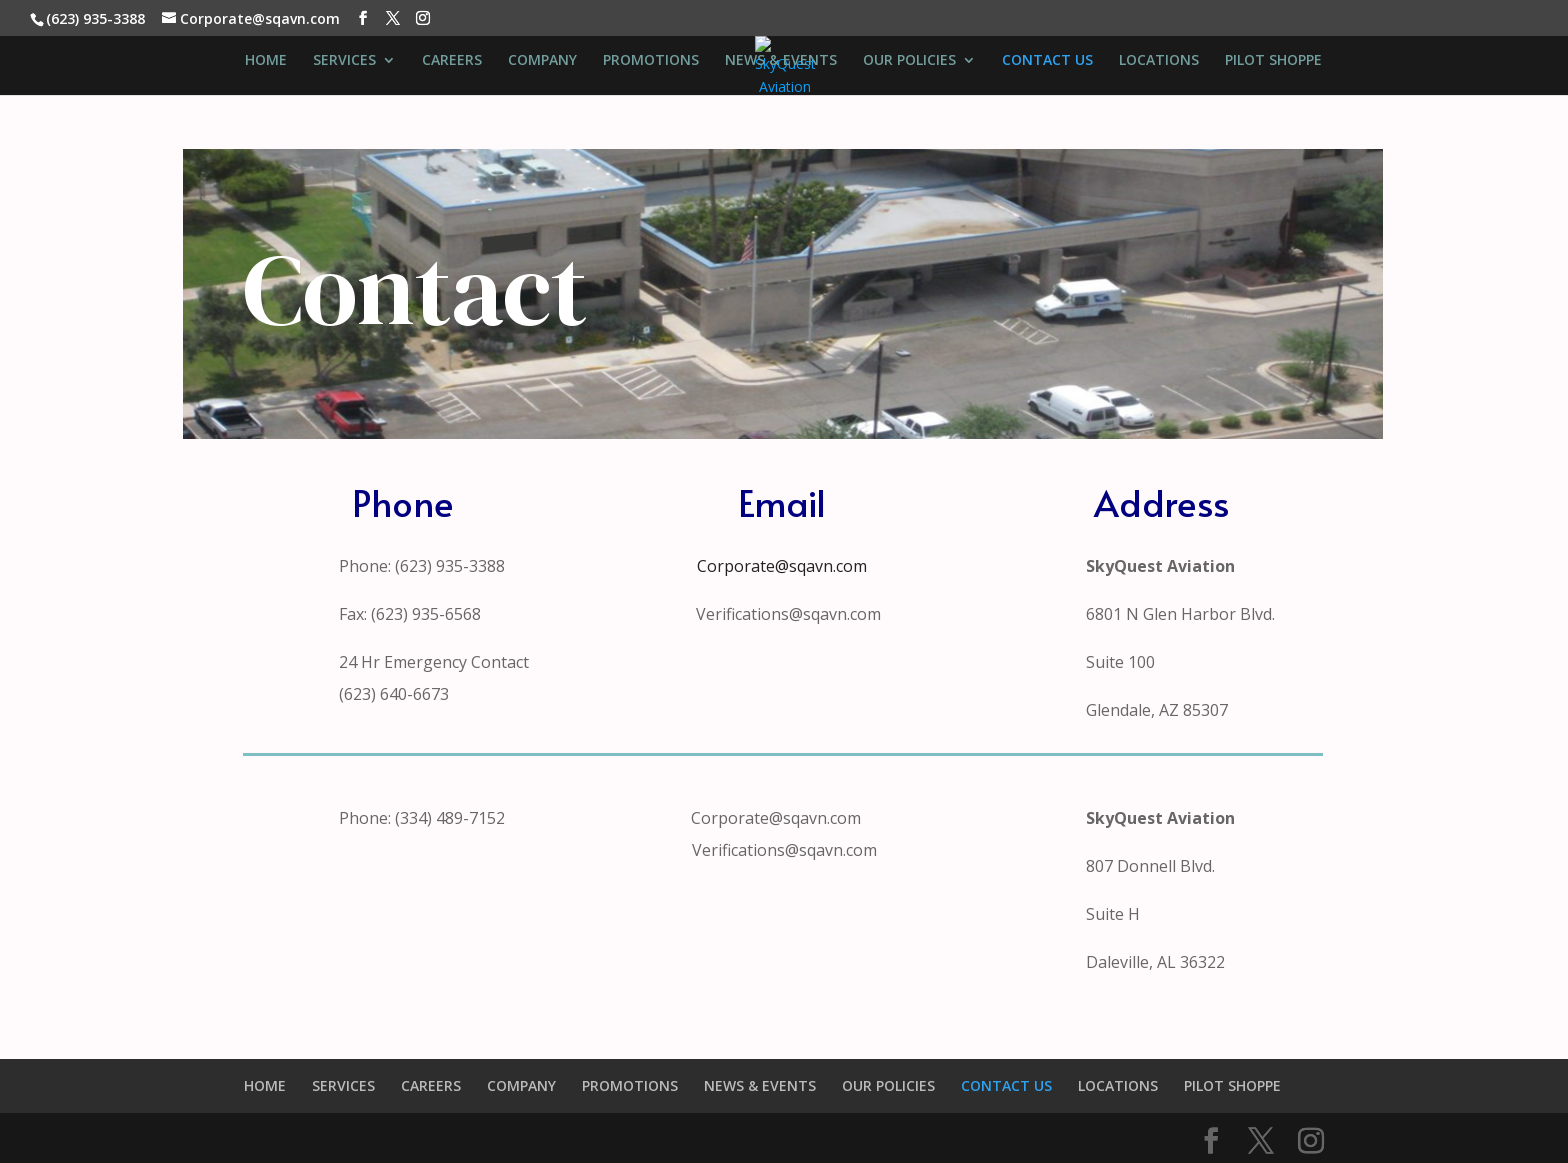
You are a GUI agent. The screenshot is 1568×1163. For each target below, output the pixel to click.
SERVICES (344, 61)
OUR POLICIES (909, 61)
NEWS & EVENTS (781, 61)
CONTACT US (1047, 61)
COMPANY (542, 61)
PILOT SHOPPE (1273, 61)
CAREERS (452, 61)
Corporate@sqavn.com (782, 566)
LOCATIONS (1159, 61)
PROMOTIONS (651, 61)
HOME (266, 61)
